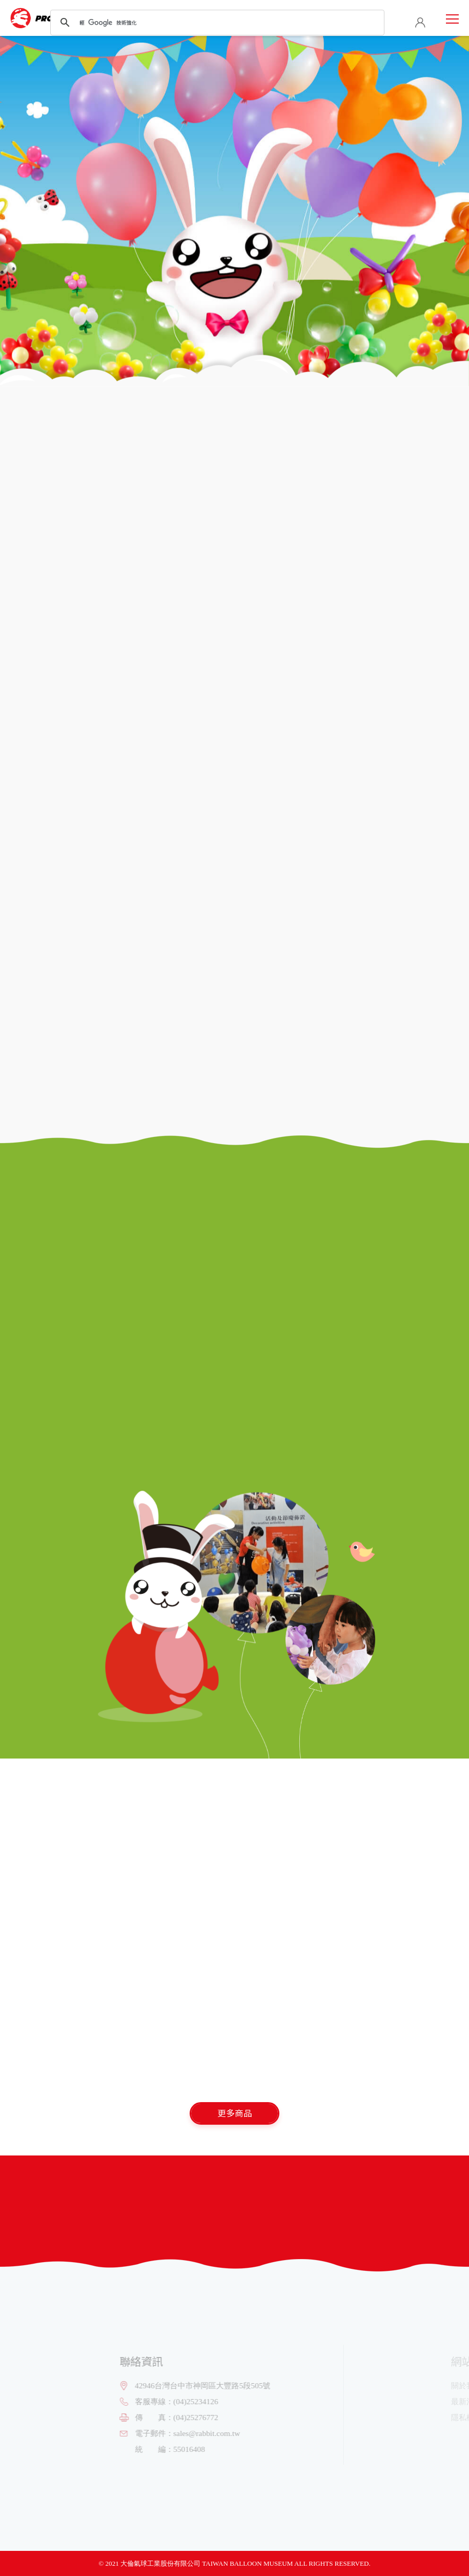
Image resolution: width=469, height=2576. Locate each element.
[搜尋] (215, 22)
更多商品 (234, 2113)
